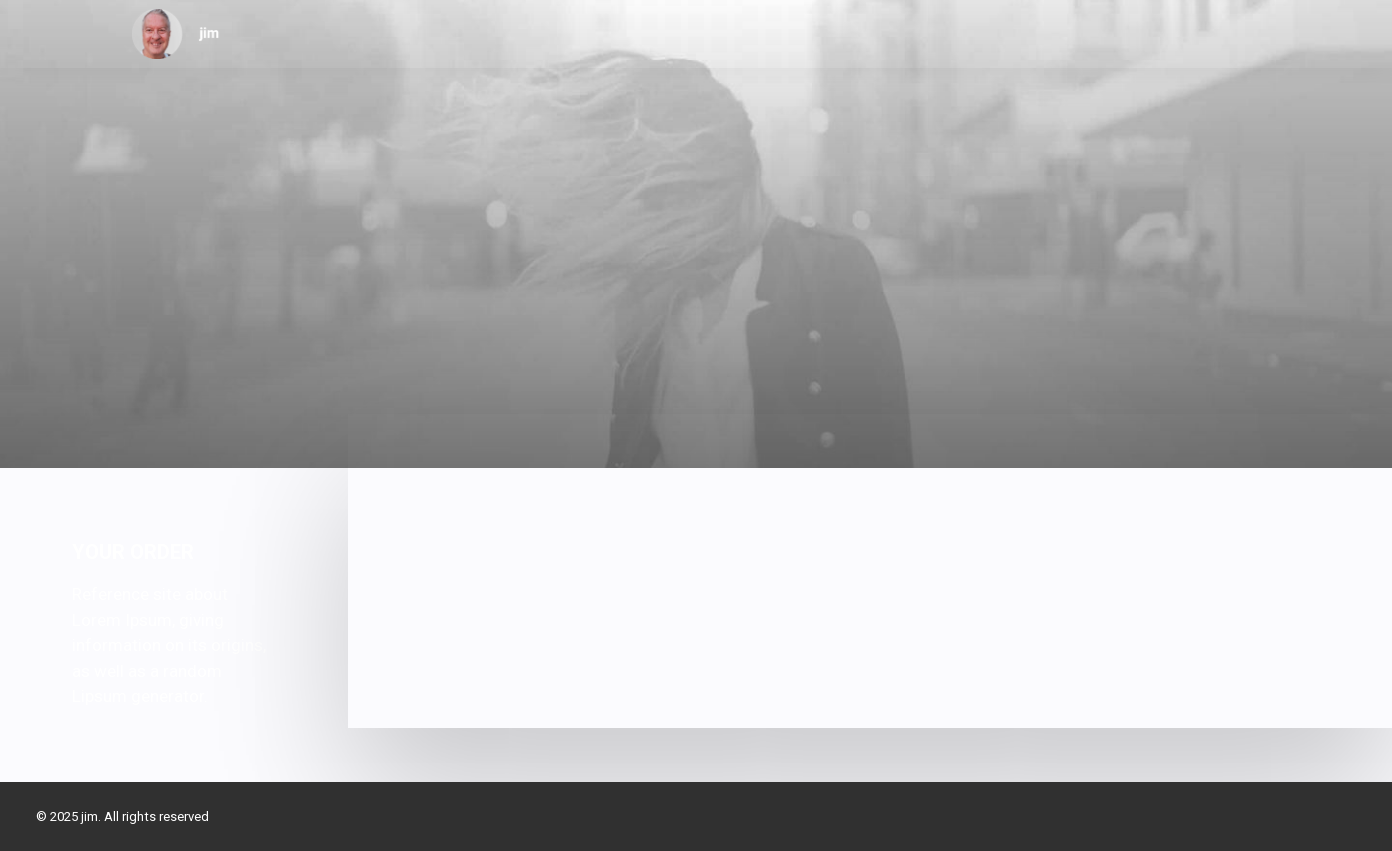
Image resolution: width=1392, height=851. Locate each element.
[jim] (176, 34)
